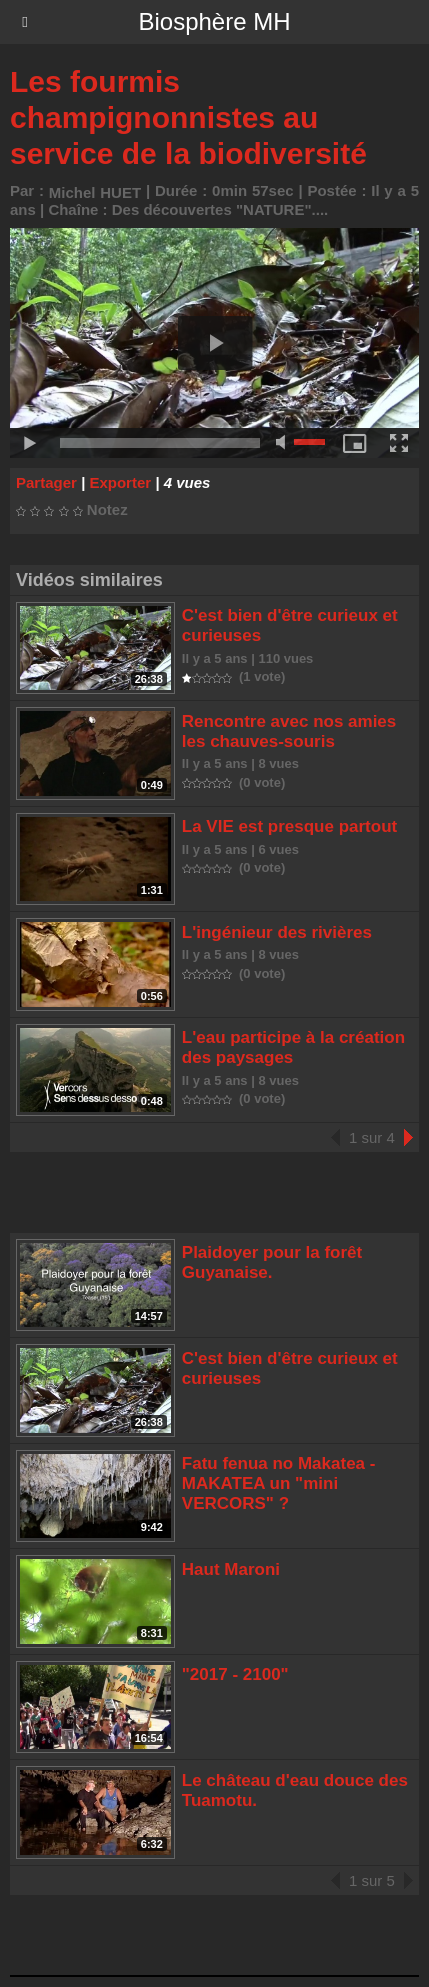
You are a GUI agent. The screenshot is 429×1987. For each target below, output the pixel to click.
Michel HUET (95, 192)
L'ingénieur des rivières (277, 932)
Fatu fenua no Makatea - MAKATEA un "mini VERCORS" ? (279, 1483)
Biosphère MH (214, 21)
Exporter (120, 482)
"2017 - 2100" (235, 1674)
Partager (46, 482)
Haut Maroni (231, 1569)
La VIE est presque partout (289, 826)
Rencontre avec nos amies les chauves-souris (289, 731)
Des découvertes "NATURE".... (220, 209)
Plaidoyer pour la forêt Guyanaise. (272, 1262)
